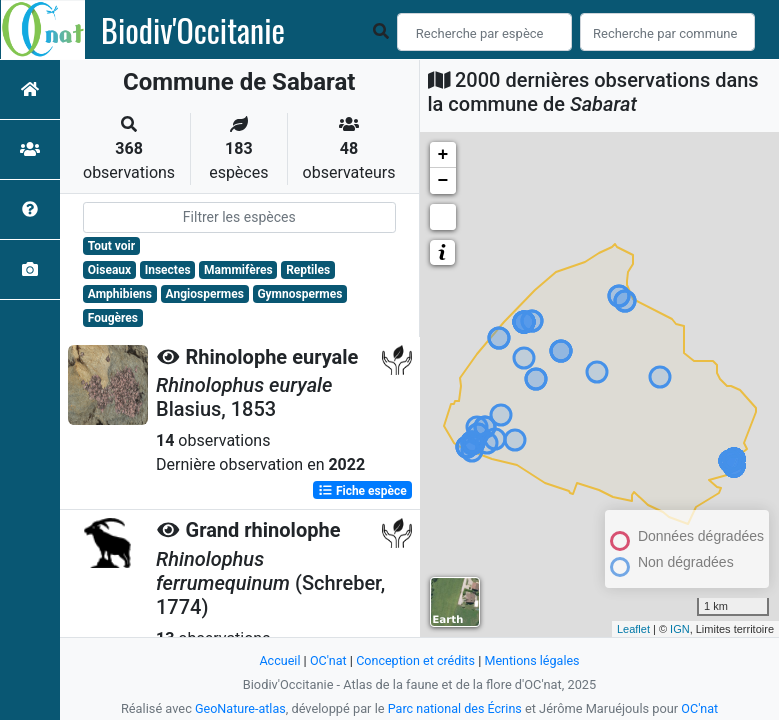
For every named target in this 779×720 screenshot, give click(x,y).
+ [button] (443, 155)
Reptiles (308, 270)
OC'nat (326, 660)
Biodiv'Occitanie (193, 30)
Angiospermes (205, 294)
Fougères (113, 318)
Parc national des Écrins (455, 708)
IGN (680, 629)
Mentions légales (533, 660)
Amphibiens (120, 294)
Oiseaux (109, 270)
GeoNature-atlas (238, 708)
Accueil (278, 660)
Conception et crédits (415, 660)
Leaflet (633, 629)
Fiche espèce (362, 490)
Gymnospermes (299, 294)
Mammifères (238, 270)
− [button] (443, 181)
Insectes (168, 270)
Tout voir (111, 246)
